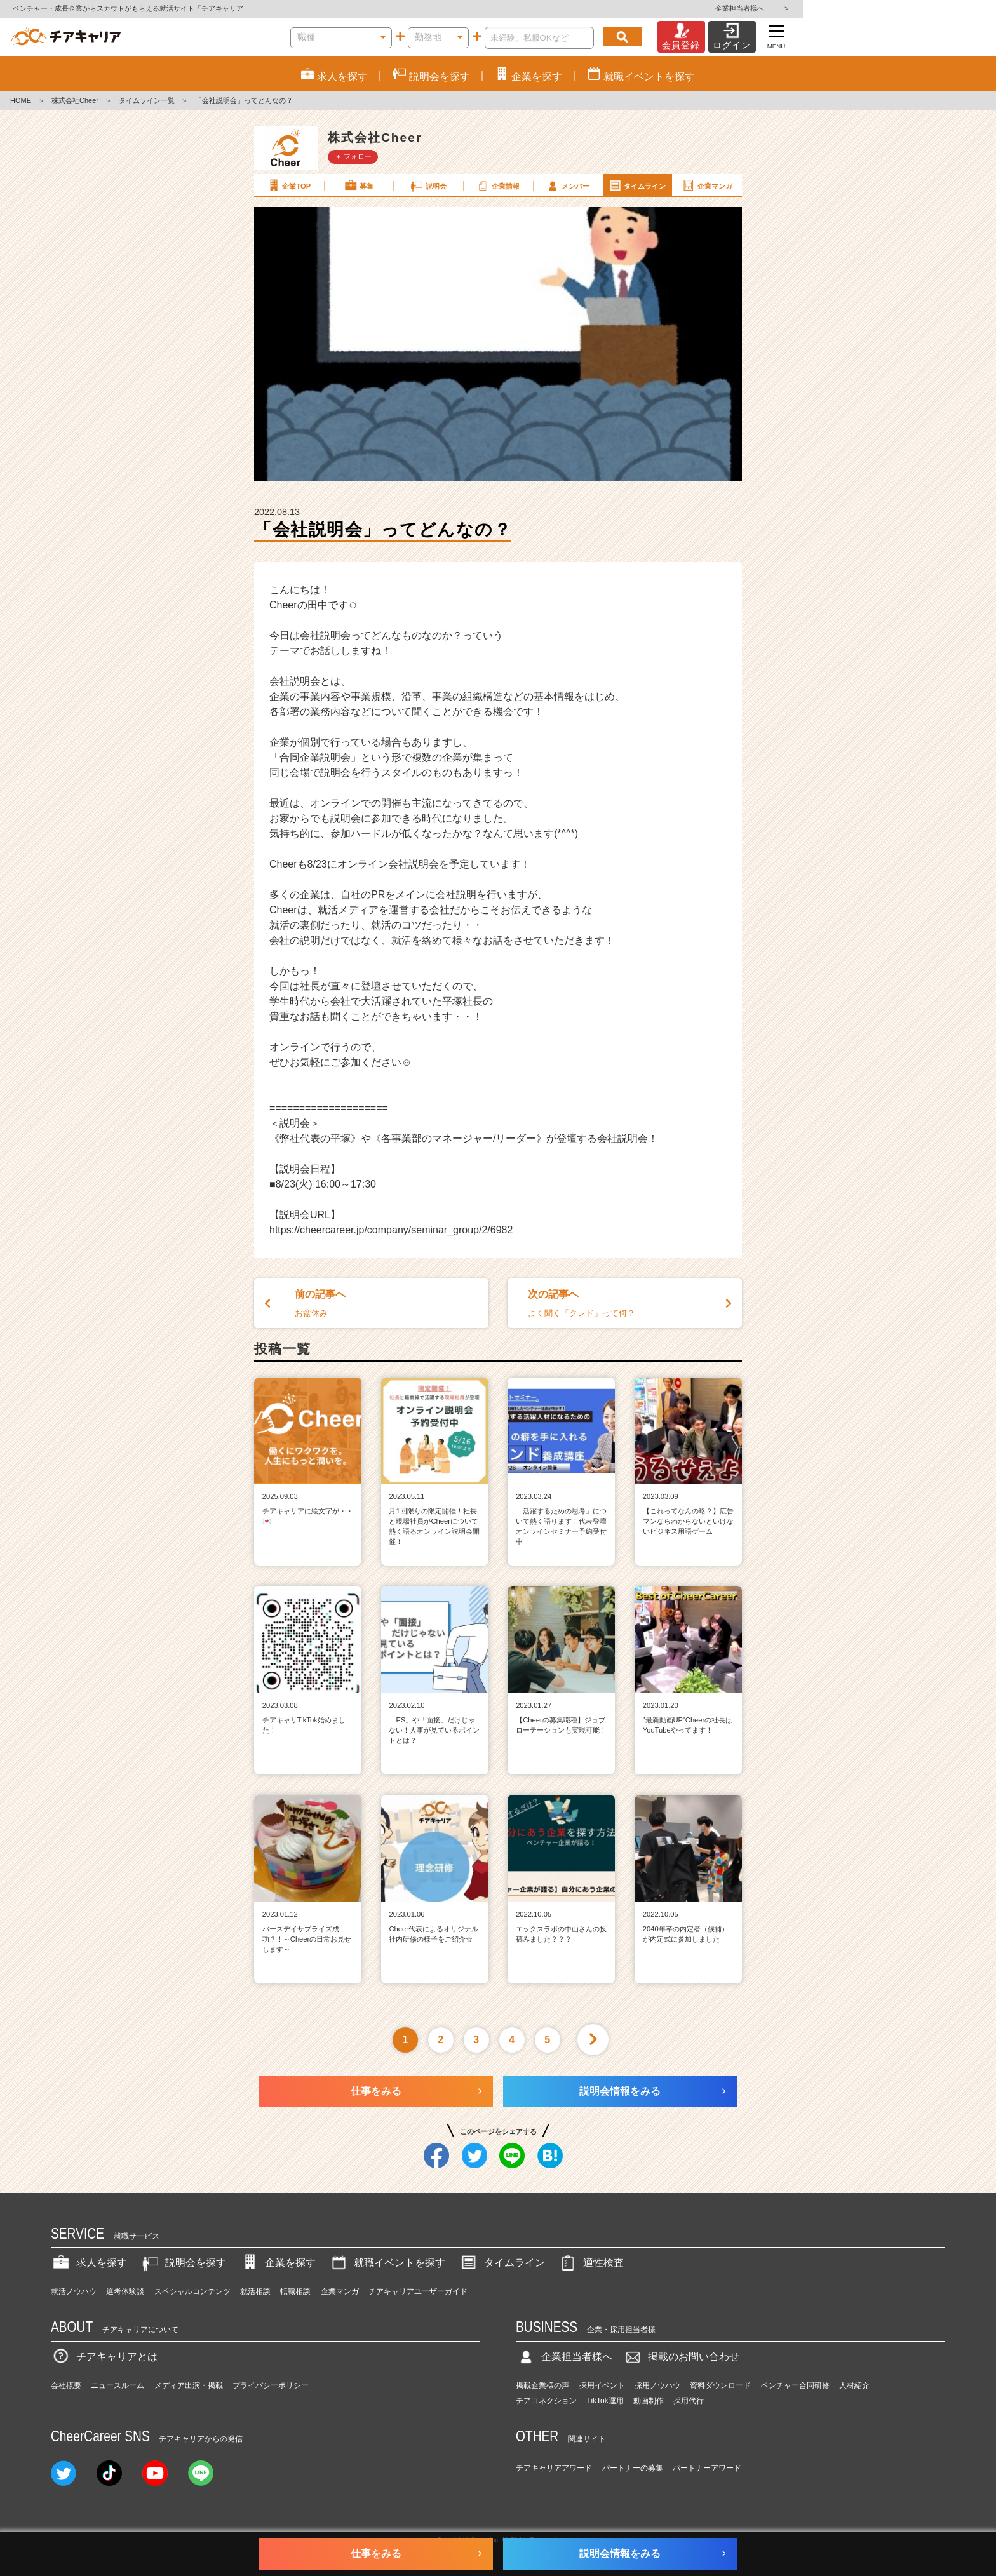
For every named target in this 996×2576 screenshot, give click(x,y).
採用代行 (688, 2400)
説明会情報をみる (620, 2091)
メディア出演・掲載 (188, 2385)
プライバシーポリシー (270, 2385)
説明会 (428, 185)
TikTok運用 (605, 2400)
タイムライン (637, 185)
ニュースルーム (117, 2385)
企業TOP (288, 185)
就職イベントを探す (386, 2262)
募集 (358, 185)
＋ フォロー (353, 156)
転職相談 (295, 2291)
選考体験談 (125, 2291)
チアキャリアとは (104, 2356)
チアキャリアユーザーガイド (418, 2291)
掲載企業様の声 (542, 2385)
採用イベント (602, 2385)
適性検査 (591, 2262)
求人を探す (89, 2262)
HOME (20, 100)
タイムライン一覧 (147, 100)
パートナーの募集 (632, 2468)
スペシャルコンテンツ (192, 2291)
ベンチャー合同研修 (795, 2385)
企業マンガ (706, 185)
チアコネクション (546, 2400)
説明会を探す (183, 2262)
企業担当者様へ (945, 8)
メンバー (567, 185)
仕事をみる (376, 2091)
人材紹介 (854, 2385)
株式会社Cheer (74, 100)
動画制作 (648, 2400)
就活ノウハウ (74, 2291)
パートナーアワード (707, 2468)
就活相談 (255, 2291)
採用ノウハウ (657, 2385)
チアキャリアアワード (554, 2468)
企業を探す (277, 2262)
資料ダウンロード (720, 2385)
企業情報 (497, 185)
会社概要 (66, 2385)
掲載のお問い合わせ (680, 2356)
